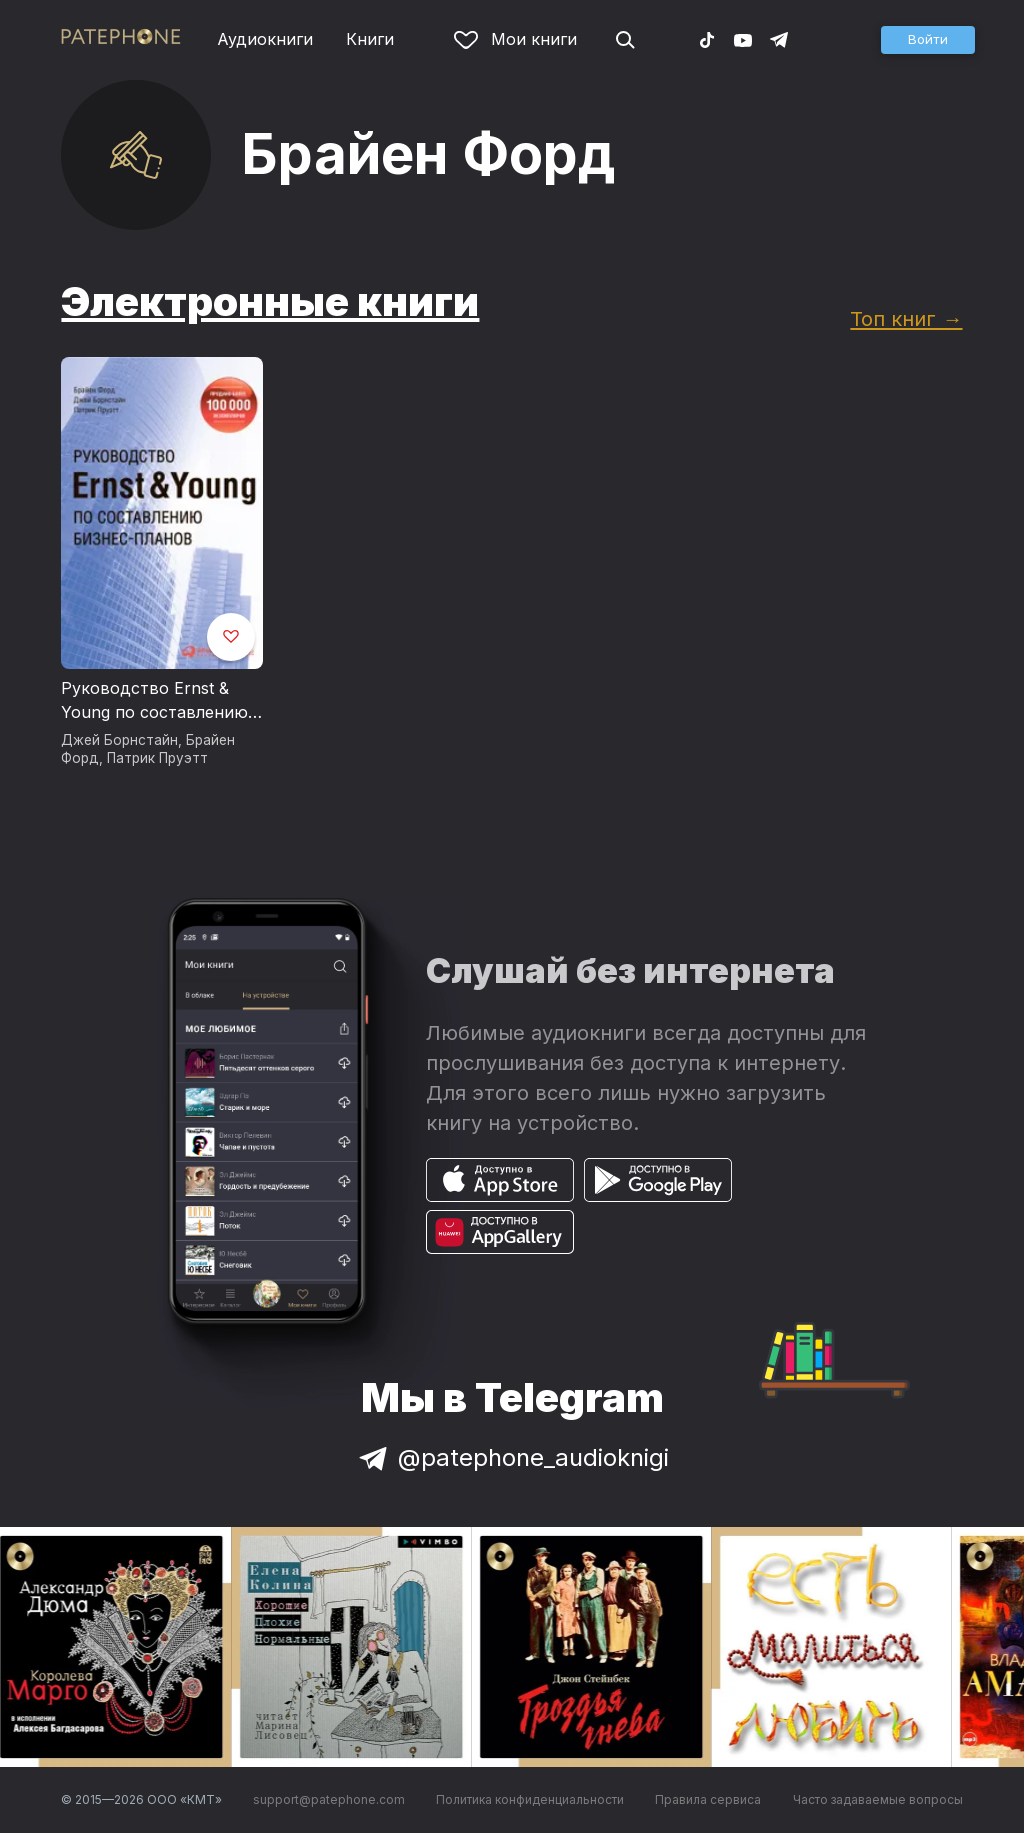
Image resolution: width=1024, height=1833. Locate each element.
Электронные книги (270, 301)
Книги (370, 39)
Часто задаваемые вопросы (878, 1799)
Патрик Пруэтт (157, 758)
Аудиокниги (265, 39)
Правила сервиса (708, 1799)
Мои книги (515, 39)
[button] (928, 40)
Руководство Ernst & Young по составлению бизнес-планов (154, 701)
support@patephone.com (329, 1799)
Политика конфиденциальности (530, 1799)
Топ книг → (906, 318)
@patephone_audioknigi (512, 1457)
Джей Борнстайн (119, 740)
